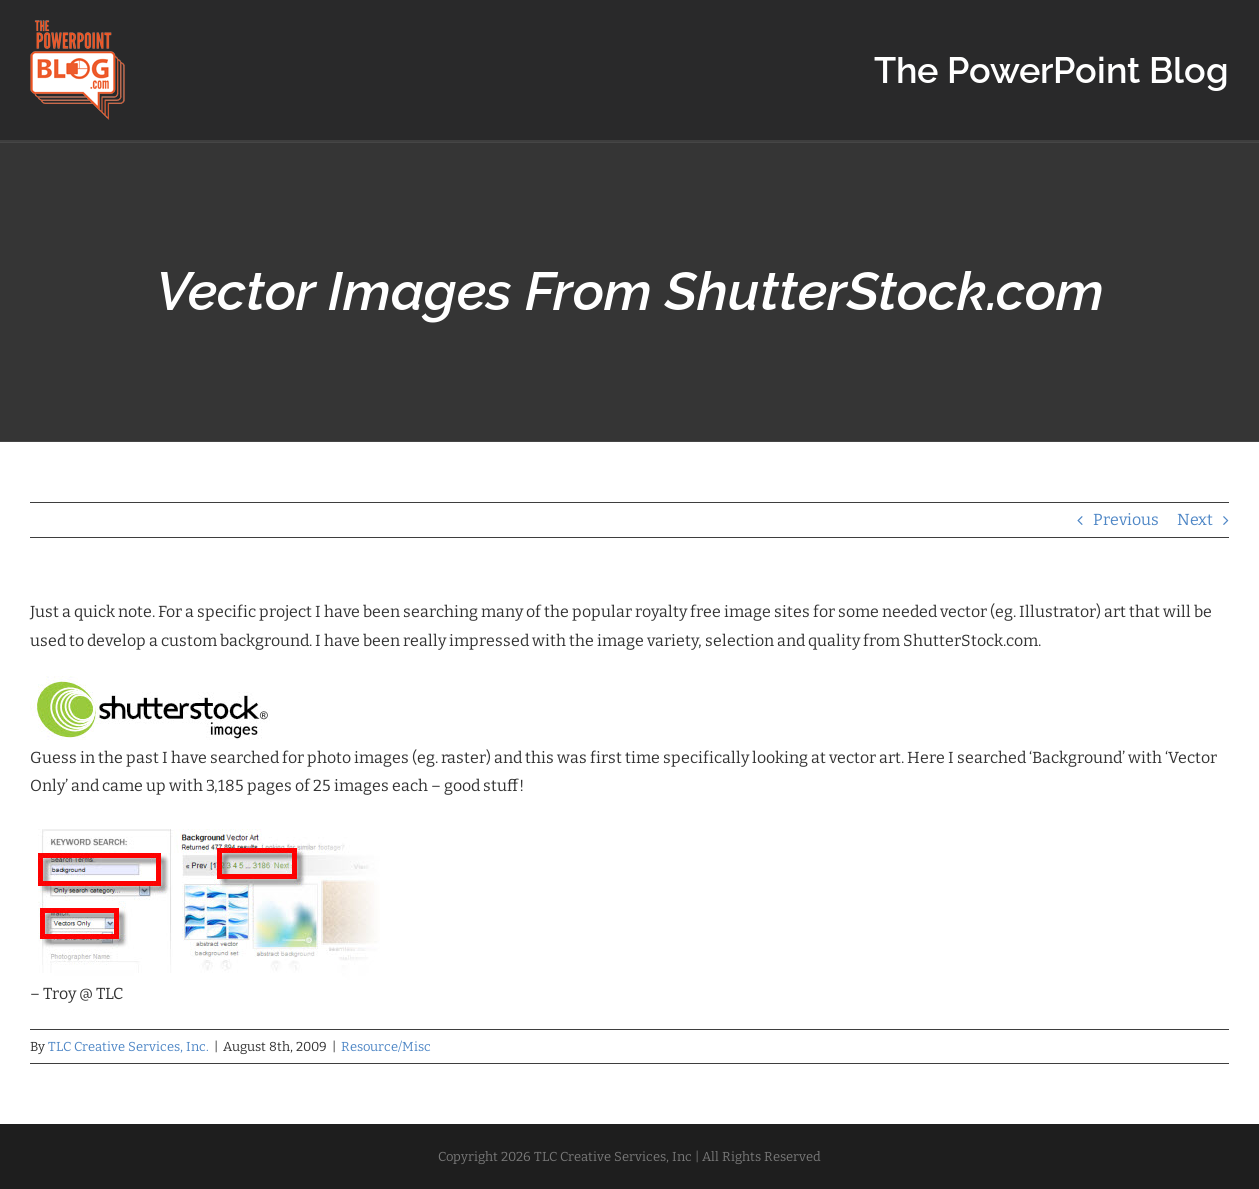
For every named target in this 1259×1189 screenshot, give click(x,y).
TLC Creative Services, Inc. (128, 1046)
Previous (1126, 519)
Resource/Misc (386, 1046)
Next (1195, 519)
